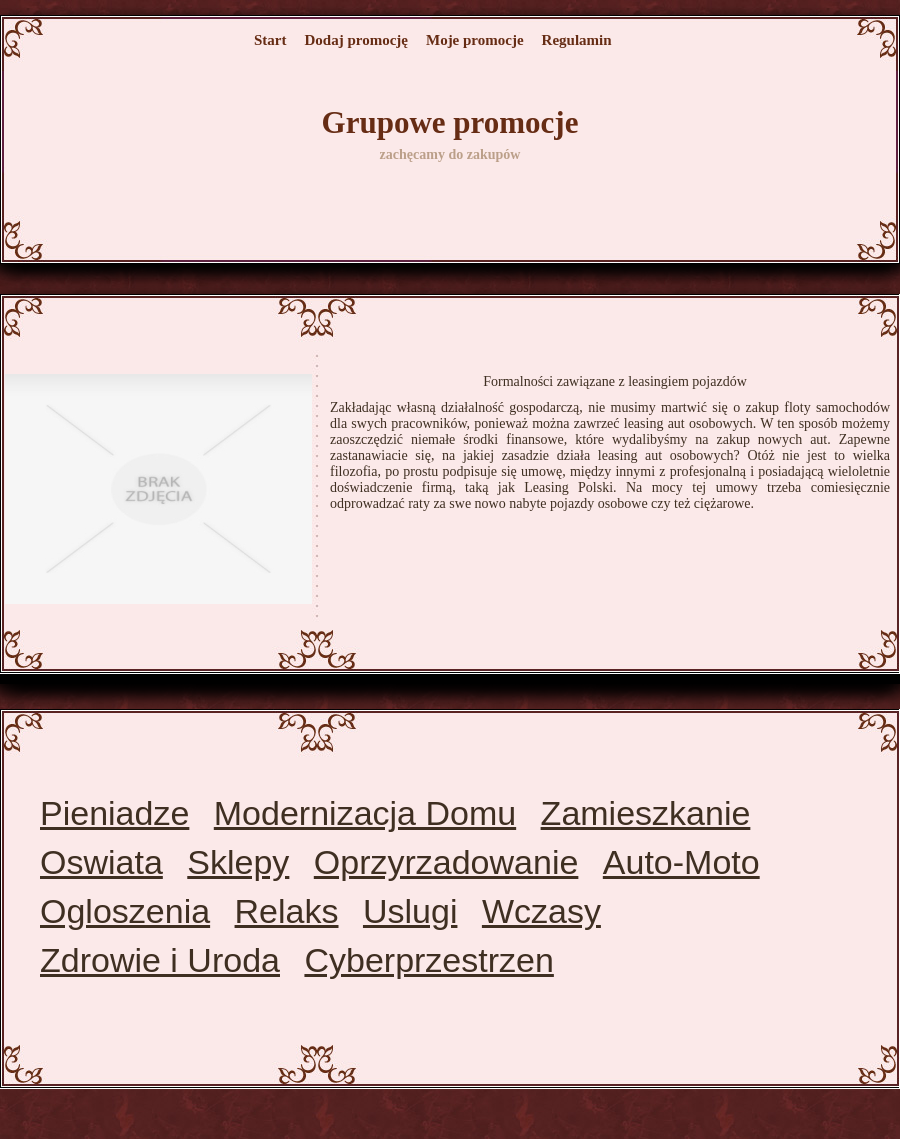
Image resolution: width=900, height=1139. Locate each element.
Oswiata (101, 862)
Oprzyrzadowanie (446, 862)
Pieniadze (114, 813)
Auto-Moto (681, 862)
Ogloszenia (125, 911)
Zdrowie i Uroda (160, 960)
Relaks (287, 911)
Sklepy (238, 862)
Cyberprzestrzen (428, 960)
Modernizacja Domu (365, 813)
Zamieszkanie (646, 813)
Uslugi (410, 911)
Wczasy (541, 911)
